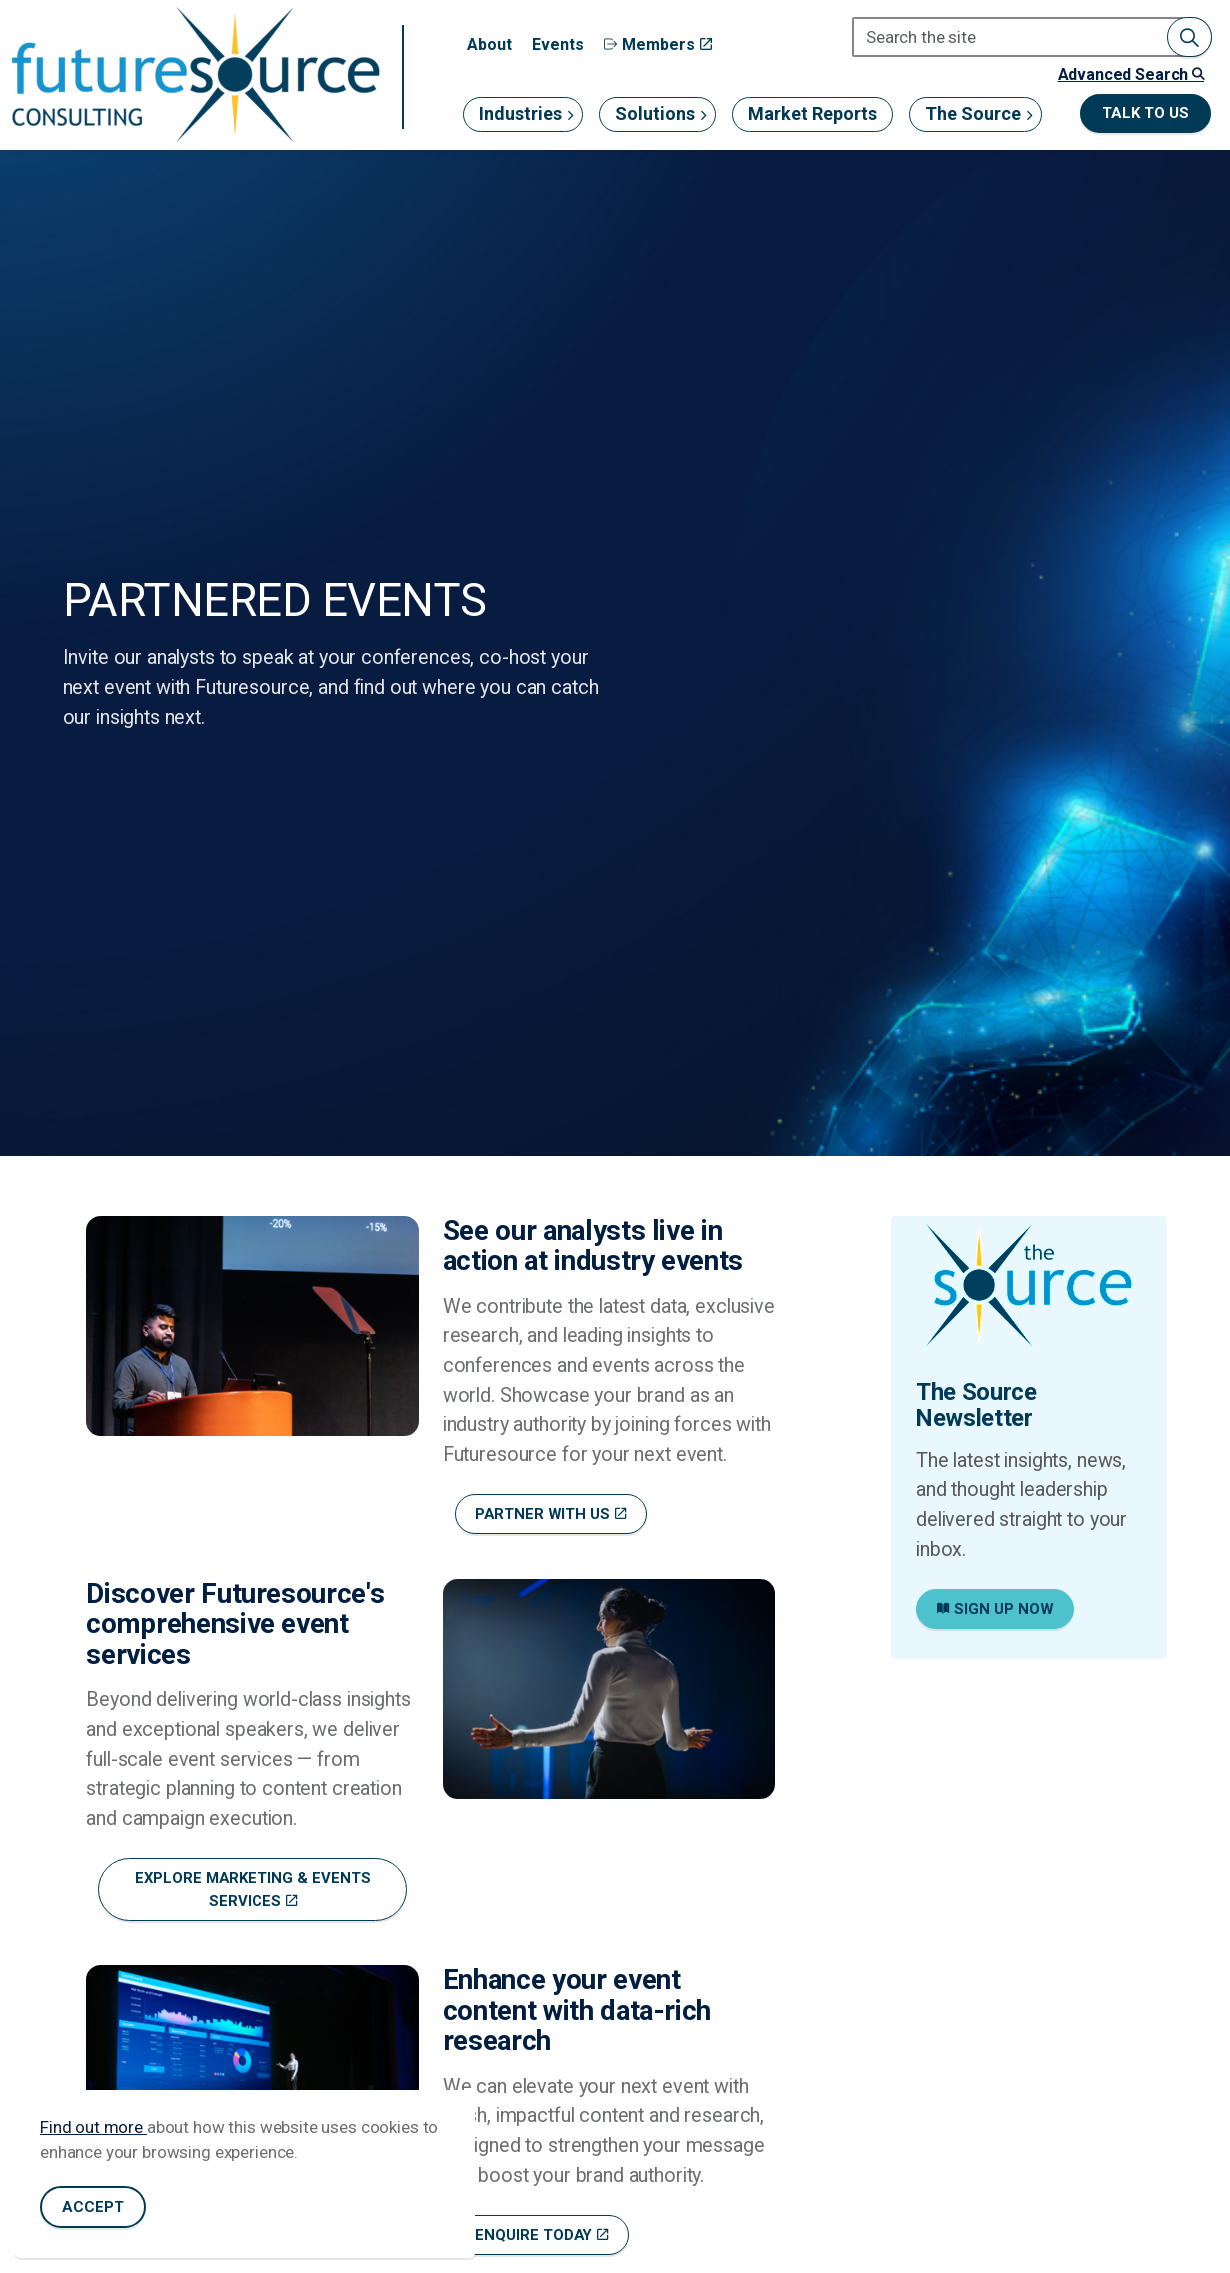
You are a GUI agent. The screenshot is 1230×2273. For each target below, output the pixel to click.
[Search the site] (1032, 37)
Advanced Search (1131, 74)
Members (658, 44)
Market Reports (812, 113)
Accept (93, 2207)
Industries (520, 113)
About (489, 44)
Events (558, 44)
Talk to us (1145, 113)
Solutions (655, 113)
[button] (1189, 37)
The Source (973, 113)
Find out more (93, 2127)
